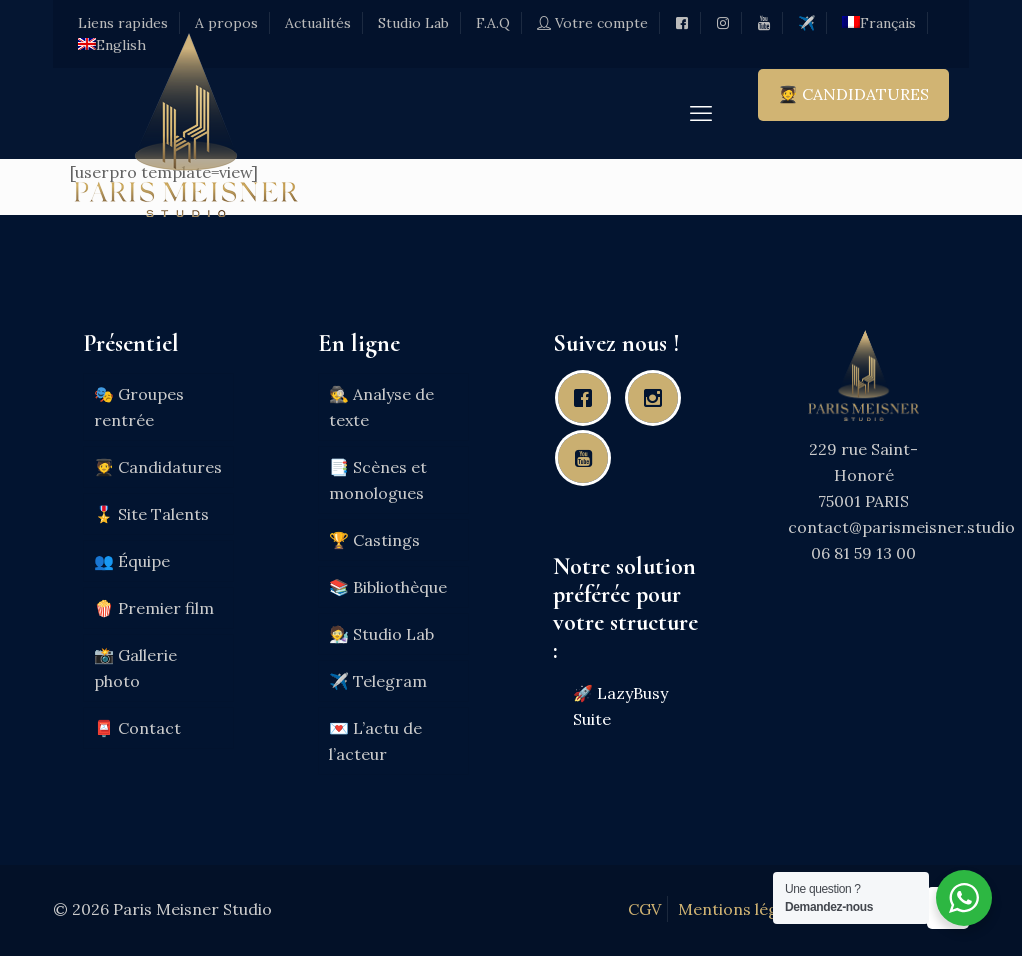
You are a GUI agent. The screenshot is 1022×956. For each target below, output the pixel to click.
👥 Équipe (132, 561)
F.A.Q (493, 23)
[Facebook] (588, 398)
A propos (226, 23)
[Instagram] (658, 398)
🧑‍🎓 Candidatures (158, 467)
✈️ (806, 23)
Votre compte (592, 23)
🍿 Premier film (154, 608)
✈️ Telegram (378, 681)
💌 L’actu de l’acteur (375, 741)
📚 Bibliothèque (388, 587)
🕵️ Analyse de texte (381, 407)
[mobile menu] (701, 113)
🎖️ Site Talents (151, 514)
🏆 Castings (374, 540)
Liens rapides (123, 23)
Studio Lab (413, 23)
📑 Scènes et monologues (378, 480)
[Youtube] (588, 458)
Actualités (318, 23)
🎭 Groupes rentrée (139, 407)
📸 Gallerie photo (135, 668)
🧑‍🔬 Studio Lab (381, 634)
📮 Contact (137, 728)
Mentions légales (743, 909)
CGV (644, 909)
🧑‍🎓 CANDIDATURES (853, 94)
